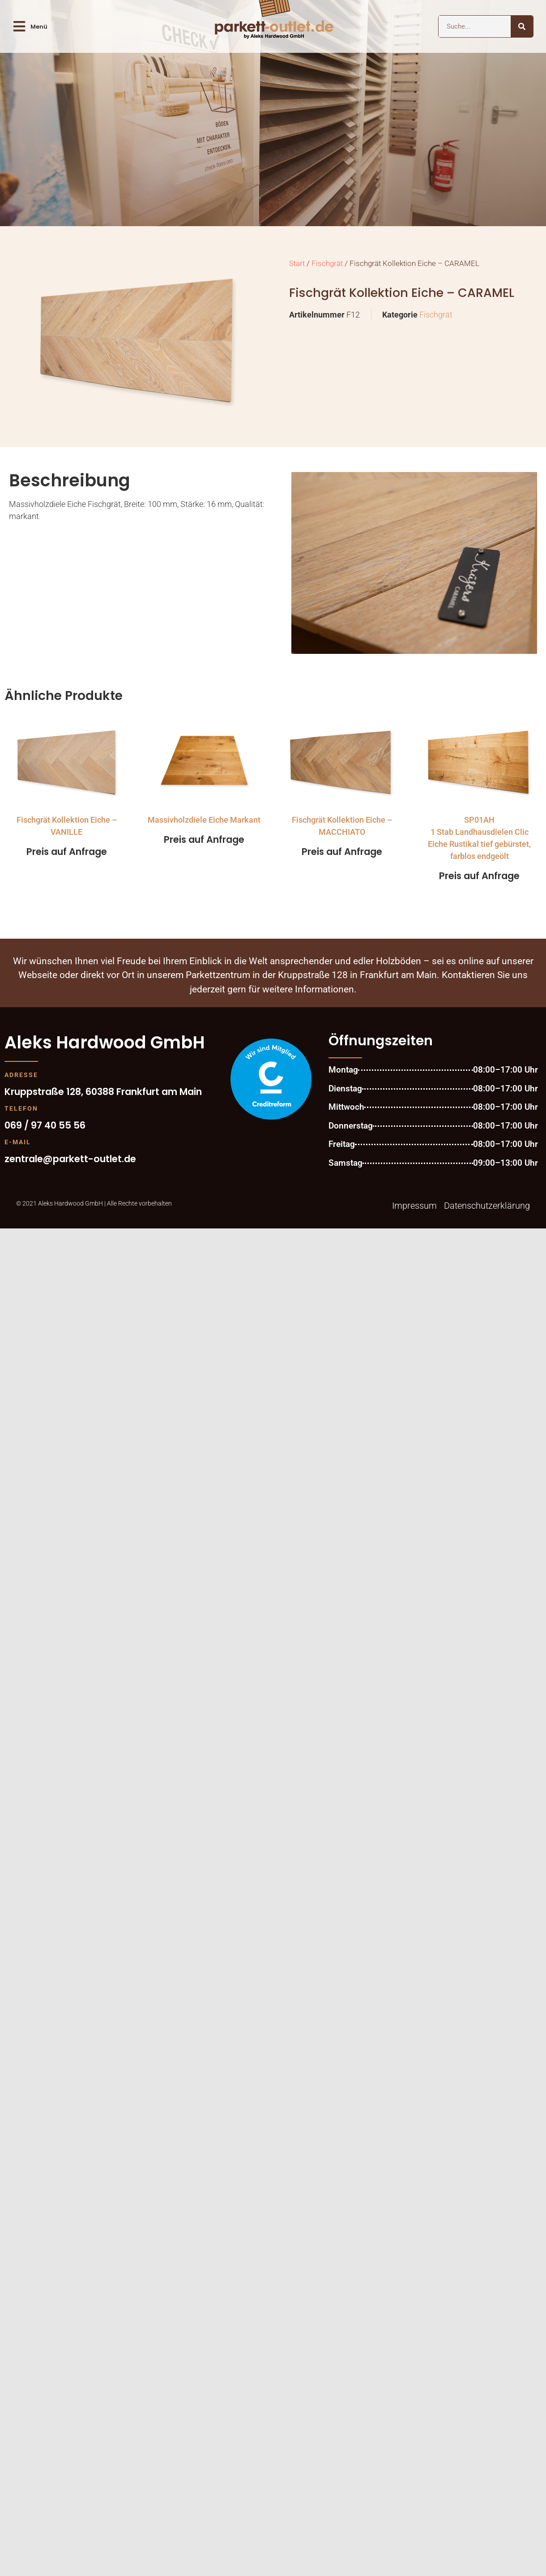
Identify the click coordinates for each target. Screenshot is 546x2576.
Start (297, 263)
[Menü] (19, 26)
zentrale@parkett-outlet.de (70, 1158)
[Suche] (522, 26)
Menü (38, 26)
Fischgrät (327, 263)
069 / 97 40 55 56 (44, 1125)
